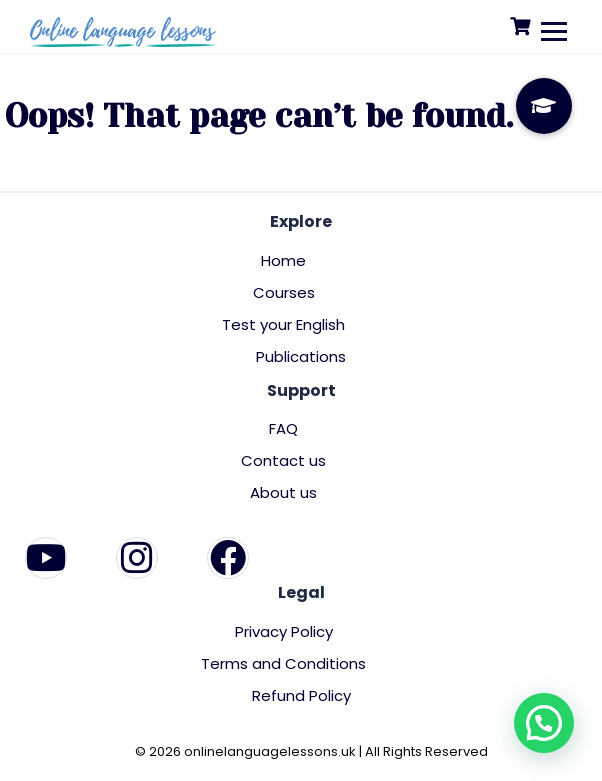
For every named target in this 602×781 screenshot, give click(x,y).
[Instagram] (137, 558)
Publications (301, 356)
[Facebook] (228, 558)
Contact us (283, 460)
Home (283, 260)
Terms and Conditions (283, 663)
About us (283, 492)
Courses (284, 292)
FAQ (283, 428)
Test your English (283, 324)
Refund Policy (301, 695)
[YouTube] (46, 558)
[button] (544, 723)
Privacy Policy (284, 631)
